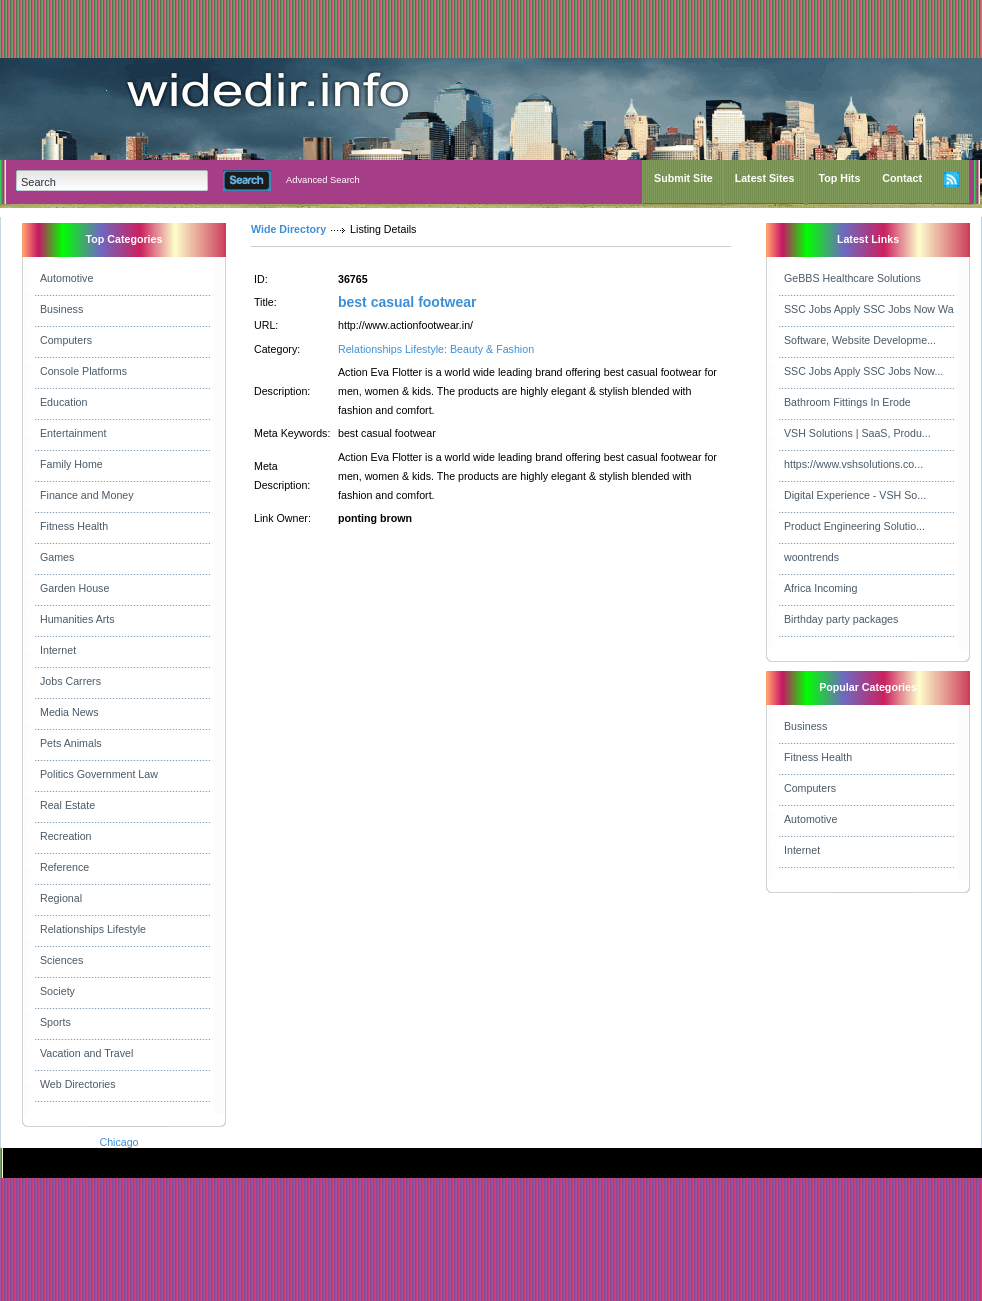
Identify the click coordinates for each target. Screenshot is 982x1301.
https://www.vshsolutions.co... (853, 464)
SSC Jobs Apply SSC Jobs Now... (863, 371)
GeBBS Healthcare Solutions (852, 278)
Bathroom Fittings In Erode (847, 402)
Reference (64, 867)
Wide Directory (288, 229)
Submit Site (683, 178)
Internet (58, 650)
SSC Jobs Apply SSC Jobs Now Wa (869, 309)
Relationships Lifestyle (93, 929)
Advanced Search (323, 180)
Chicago (118, 1142)
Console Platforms (83, 371)
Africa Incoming (820, 588)
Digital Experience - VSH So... (855, 495)
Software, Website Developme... (860, 340)
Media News (69, 712)
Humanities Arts (77, 619)
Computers (66, 340)
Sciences (61, 960)
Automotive (66, 278)
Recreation (66, 836)
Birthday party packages (841, 619)
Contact (902, 178)
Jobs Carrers (70, 681)
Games (57, 557)
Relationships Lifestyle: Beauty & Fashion (436, 349)
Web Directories (78, 1084)
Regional (61, 898)
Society (57, 991)
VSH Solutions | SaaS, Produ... (857, 433)
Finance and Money (87, 495)
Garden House (74, 588)
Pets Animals (71, 743)
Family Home (71, 464)
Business (61, 309)
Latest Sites (765, 178)
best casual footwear (407, 302)
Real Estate (67, 805)
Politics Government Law (99, 774)
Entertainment (73, 433)
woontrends (811, 557)
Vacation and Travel (86, 1053)
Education (63, 402)
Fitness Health (74, 526)
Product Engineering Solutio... (854, 526)
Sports (55, 1022)
